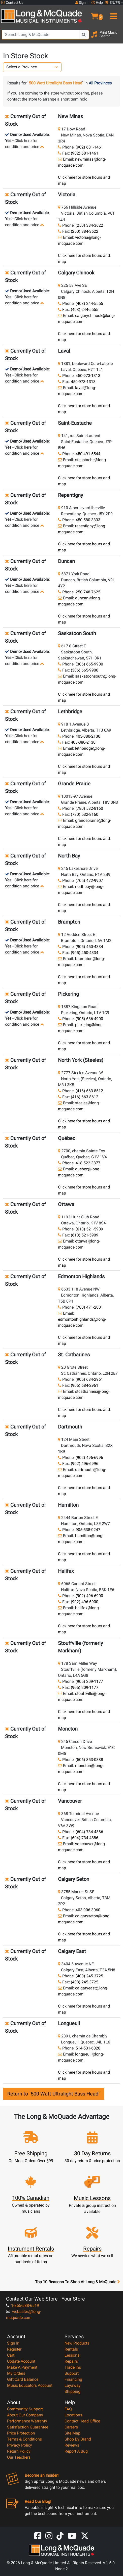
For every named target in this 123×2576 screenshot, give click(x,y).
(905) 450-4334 (89, 946)
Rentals (71, 2349)
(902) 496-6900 (89, 1595)
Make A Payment (22, 2367)
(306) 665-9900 (89, 664)
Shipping (72, 2391)
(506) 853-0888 (89, 1759)
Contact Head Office (82, 2421)
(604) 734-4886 (89, 1831)
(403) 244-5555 (89, 303)
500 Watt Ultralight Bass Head (55, 83)
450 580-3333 (88, 519)
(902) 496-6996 (89, 1457)
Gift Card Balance (22, 2379)
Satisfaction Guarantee (27, 2427)
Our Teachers (18, 2457)
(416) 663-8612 (89, 1090)
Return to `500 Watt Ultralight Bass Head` (53, 2094)
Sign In (13, 2343)
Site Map (72, 2433)
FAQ (68, 2409)
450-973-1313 (88, 375)
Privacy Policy (19, 2445)
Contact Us (12, 3)
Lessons (72, 2355)
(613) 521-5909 (89, 1229)
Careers (71, 2427)
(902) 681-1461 (89, 147)
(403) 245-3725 (89, 1976)
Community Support (25, 2409)
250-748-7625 (88, 592)
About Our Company (25, 2415)
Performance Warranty (27, 2421)
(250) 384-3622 (89, 225)
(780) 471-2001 (89, 1307)
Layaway (73, 2385)
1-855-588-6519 (22, 2305)
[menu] (113, 14)
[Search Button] (84, 34)
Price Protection (21, 2433)
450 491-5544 (88, 453)
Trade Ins (73, 2367)
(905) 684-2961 (89, 1379)
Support (72, 2373)
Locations (73, 2415)
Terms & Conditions (24, 2439)
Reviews (72, 2445)
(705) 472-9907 (89, 880)
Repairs (71, 2361)
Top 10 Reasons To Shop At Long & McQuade (77, 2282)
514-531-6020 (88, 2048)
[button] (92, 14)
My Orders (16, 2373)
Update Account (21, 2361)
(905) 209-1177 (89, 1681)
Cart (10, 2355)
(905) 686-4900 (89, 1018)
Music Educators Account (29, 2385)
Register (14, 2349)
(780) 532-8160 (89, 808)
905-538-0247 (88, 1529)
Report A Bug (76, 2451)
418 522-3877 (88, 1163)
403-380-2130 (88, 736)
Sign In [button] (82, 3)
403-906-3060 (88, 1909)
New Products (77, 2343)
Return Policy (18, 2451)
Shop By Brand (78, 2439)
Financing (73, 2379)
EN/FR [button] (112, 3)
